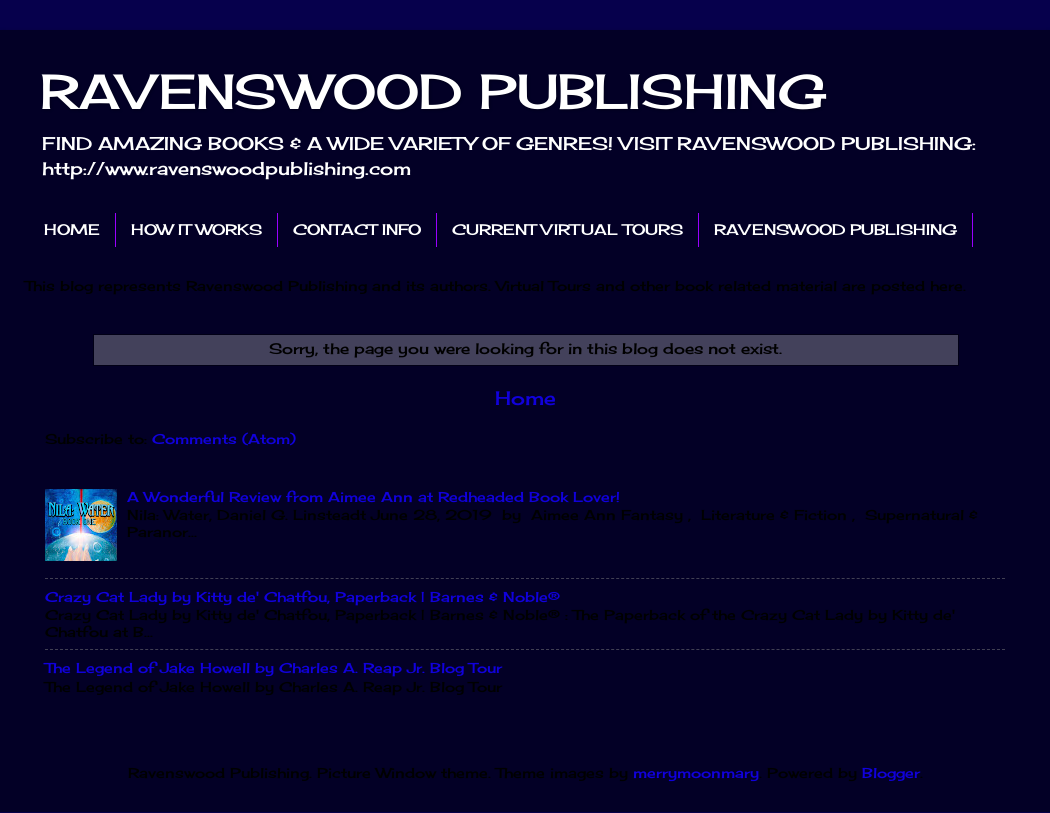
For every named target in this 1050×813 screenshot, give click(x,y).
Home (525, 398)
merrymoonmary (696, 773)
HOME (72, 229)
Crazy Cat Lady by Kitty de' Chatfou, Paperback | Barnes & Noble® (302, 597)
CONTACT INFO (357, 229)
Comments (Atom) (224, 439)
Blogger (891, 773)
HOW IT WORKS (196, 229)
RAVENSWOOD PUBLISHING (433, 91)
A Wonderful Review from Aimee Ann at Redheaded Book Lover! (373, 497)
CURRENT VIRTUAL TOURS (567, 229)
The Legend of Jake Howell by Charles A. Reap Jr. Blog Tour (273, 668)
